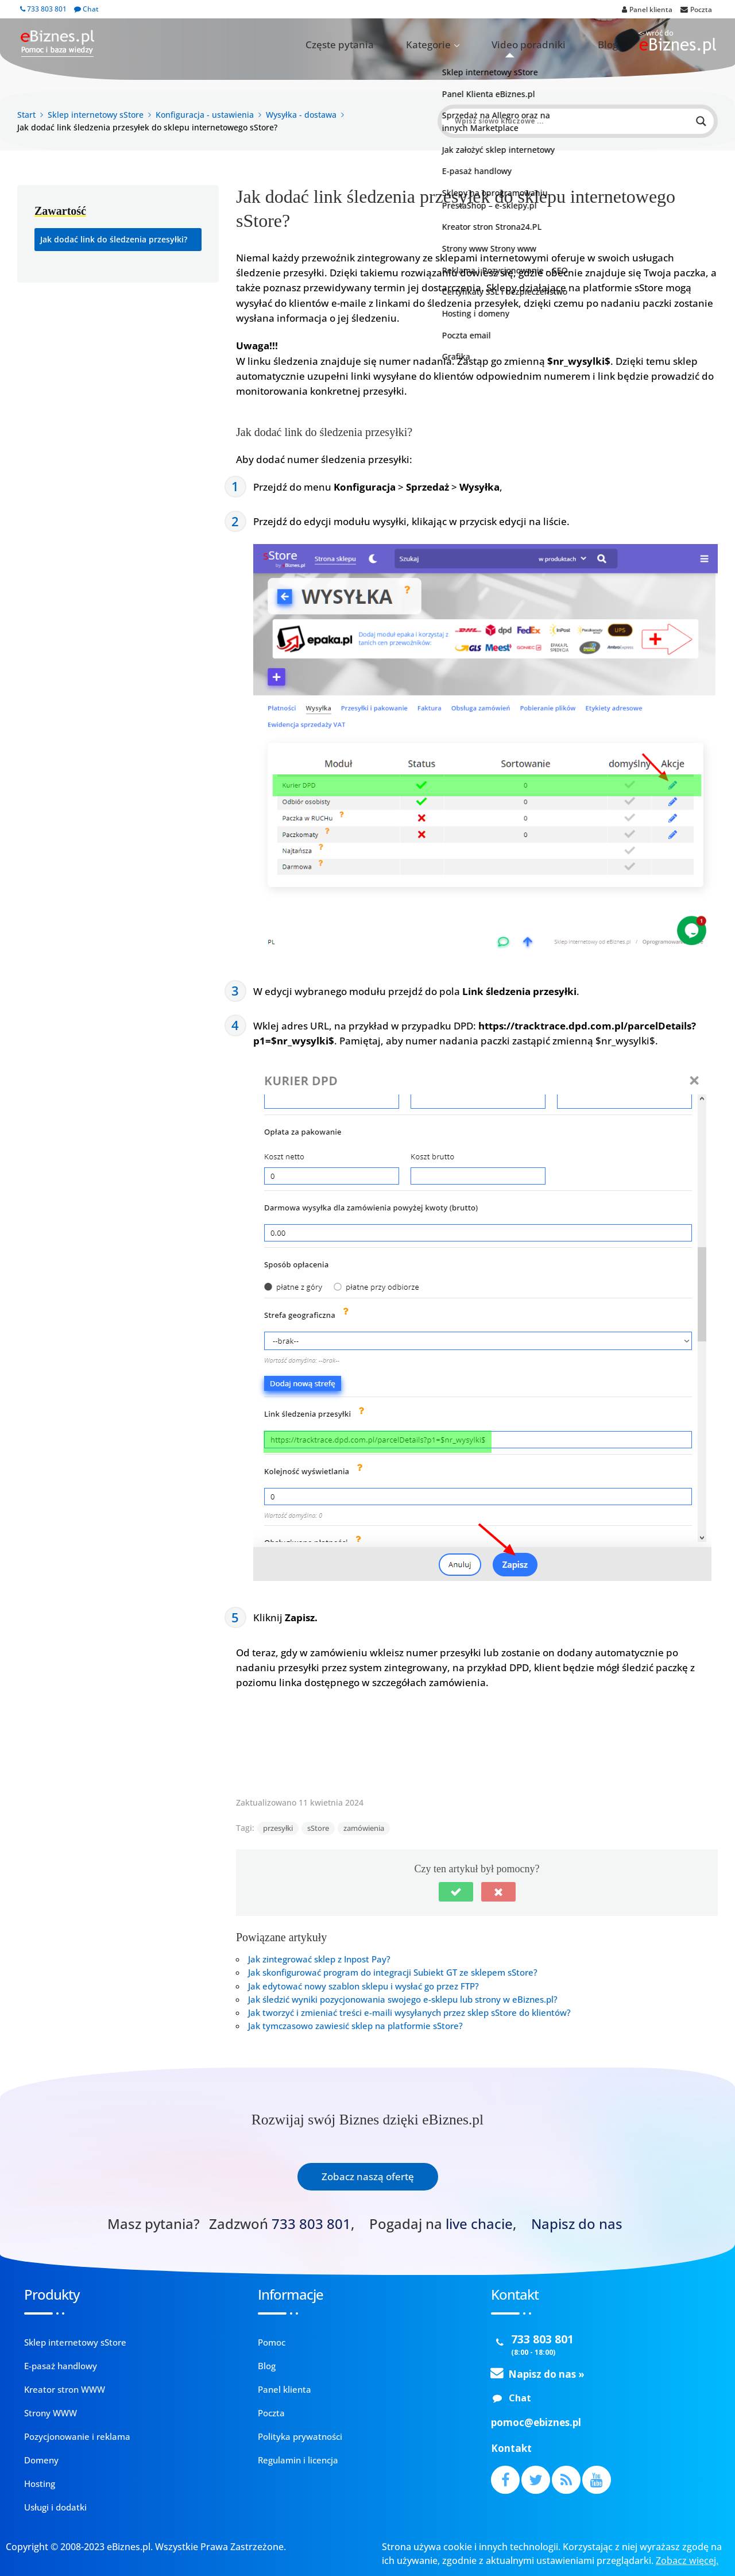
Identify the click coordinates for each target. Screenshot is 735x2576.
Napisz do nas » (546, 2374)
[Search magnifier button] (701, 121)
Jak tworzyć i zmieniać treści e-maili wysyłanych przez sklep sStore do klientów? (409, 2012)
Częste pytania (414, 45)
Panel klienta (284, 2389)
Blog (616, 45)
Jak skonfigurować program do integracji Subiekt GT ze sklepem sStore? (392, 1972)
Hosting (39, 2483)
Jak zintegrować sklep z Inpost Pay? (319, 1959)
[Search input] (572, 121)
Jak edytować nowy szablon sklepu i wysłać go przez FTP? (363, 1986)
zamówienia (363, 1828)
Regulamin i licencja (298, 2460)
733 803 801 (43, 9)
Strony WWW (50, 2413)
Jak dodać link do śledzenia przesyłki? (113, 239)
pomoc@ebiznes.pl (536, 2422)
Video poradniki (557, 45)
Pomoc (271, 2342)
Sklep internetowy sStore (75, 2342)
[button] (456, 1892)
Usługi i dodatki (55, 2507)
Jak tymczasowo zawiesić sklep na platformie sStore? (355, 2025)
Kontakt (511, 2448)
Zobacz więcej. (687, 2560)
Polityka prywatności (300, 2436)
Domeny (41, 2460)
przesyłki (278, 1828)
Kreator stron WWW (64, 2389)
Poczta (271, 2413)
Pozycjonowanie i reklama (77, 2436)
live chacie (479, 2224)
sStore (318, 1828)
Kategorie (480, 45)
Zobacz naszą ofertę (368, 2176)
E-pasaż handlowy (60, 2365)
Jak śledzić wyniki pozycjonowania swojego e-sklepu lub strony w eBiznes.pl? (403, 1999)
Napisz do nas (576, 2224)
